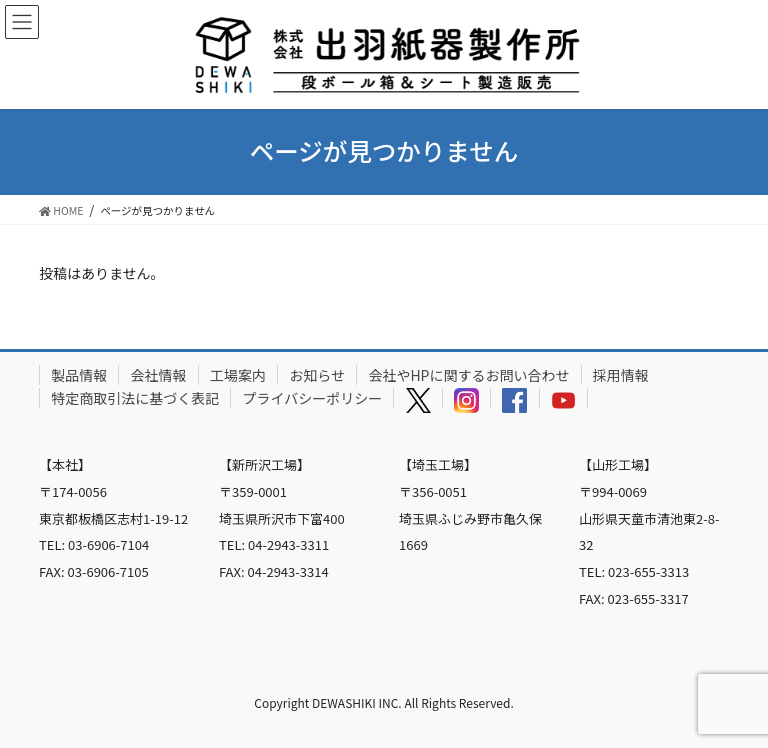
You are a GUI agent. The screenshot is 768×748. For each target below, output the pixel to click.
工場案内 (238, 375)
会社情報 (159, 375)
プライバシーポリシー (313, 398)
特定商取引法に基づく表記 (135, 398)
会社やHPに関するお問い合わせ (468, 375)
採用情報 (621, 375)
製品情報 (79, 375)
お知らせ (317, 375)
